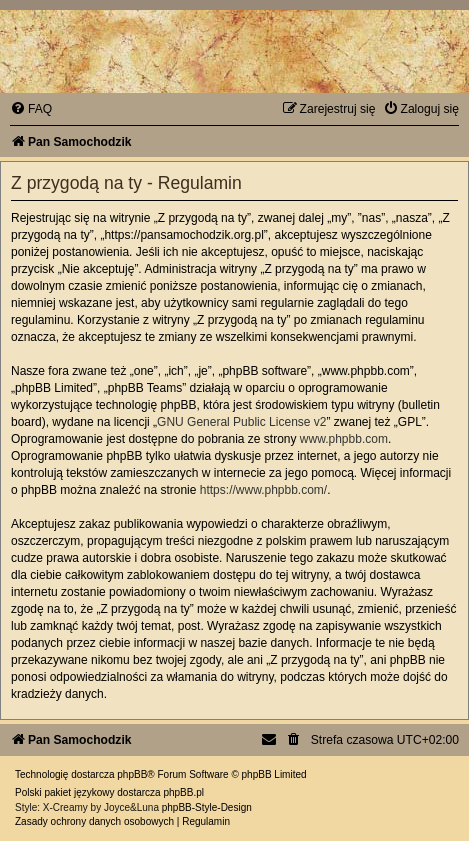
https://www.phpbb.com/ (263, 490)
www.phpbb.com (344, 439)
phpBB (132, 774)
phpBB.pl (183, 792)
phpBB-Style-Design (207, 807)
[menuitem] (31, 109)
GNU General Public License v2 (241, 422)
